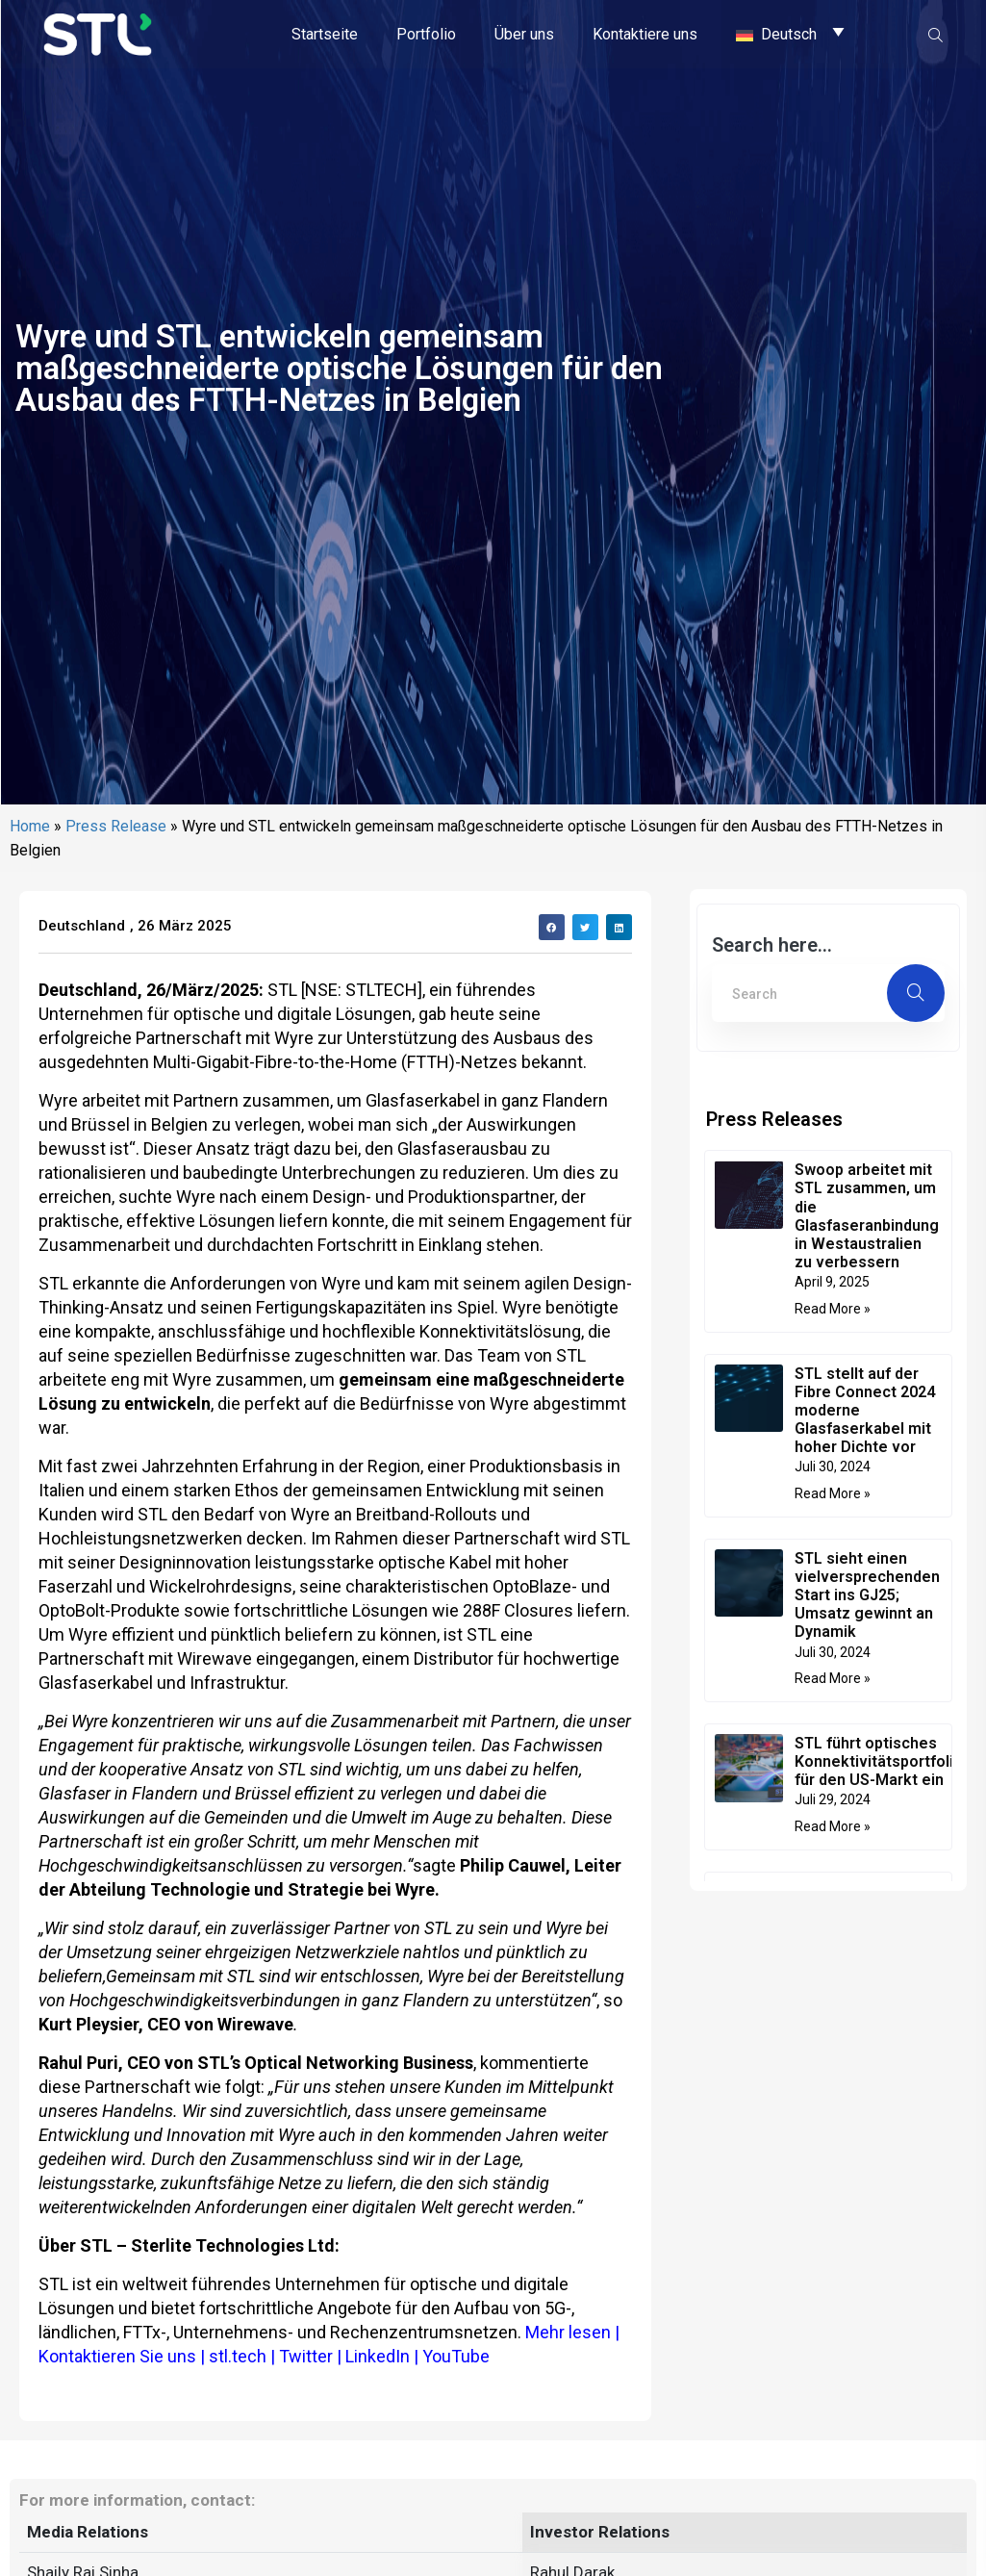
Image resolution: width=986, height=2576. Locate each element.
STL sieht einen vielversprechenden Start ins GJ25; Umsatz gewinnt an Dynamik (867, 1769)
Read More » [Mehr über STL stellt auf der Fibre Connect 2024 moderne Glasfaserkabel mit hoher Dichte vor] (833, 1667)
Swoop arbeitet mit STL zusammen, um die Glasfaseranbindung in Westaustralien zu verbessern (867, 1390)
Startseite (324, 33)
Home (30, 1000)
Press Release (115, 1000)
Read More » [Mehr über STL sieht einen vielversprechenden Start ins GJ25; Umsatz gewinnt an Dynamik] (833, 1852)
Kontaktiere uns (645, 33)
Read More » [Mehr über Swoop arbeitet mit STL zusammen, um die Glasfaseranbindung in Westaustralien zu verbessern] (833, 1483)
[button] (552, 1101)
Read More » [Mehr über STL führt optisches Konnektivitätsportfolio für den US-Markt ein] (833, 2000)
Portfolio (426, 33)
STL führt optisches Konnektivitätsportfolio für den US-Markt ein (879, 1935)
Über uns (524, 33)
